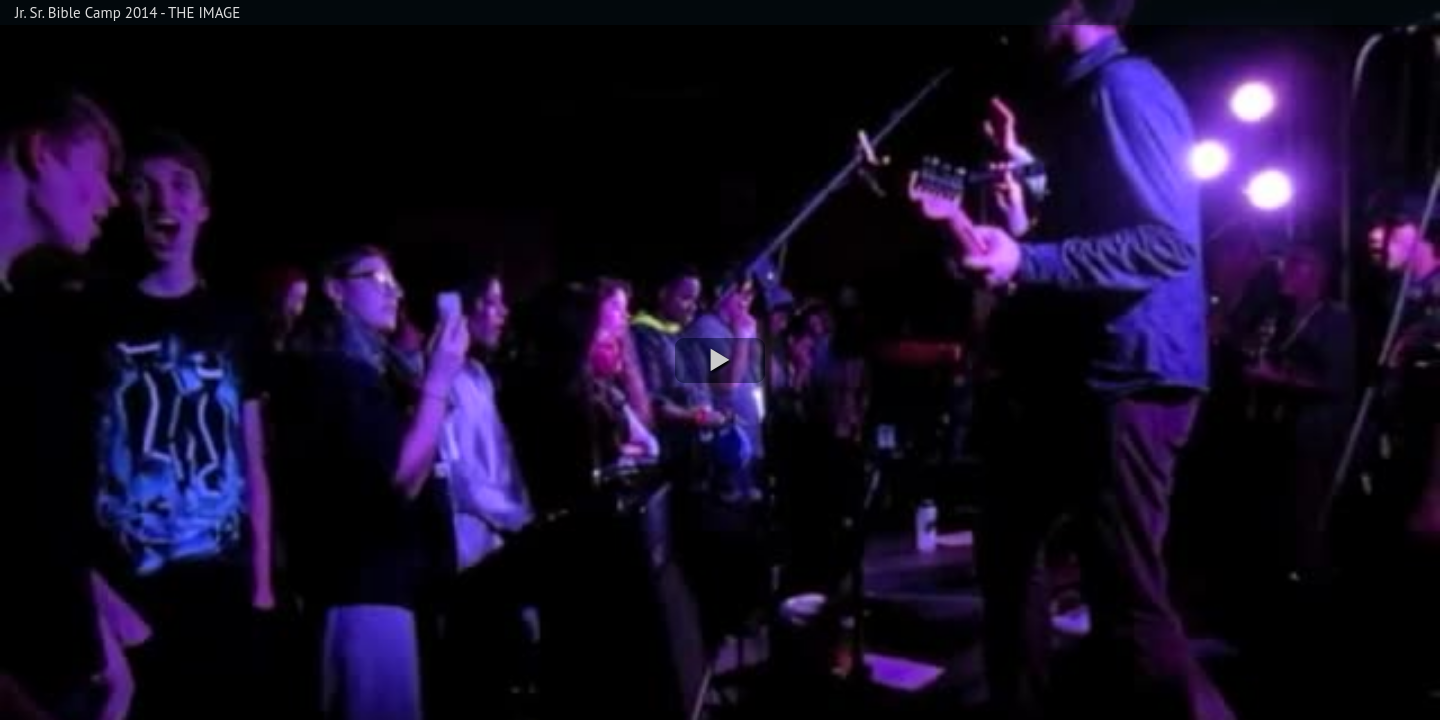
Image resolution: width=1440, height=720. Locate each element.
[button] (720, 360)
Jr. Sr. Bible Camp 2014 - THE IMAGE (127, 12)
